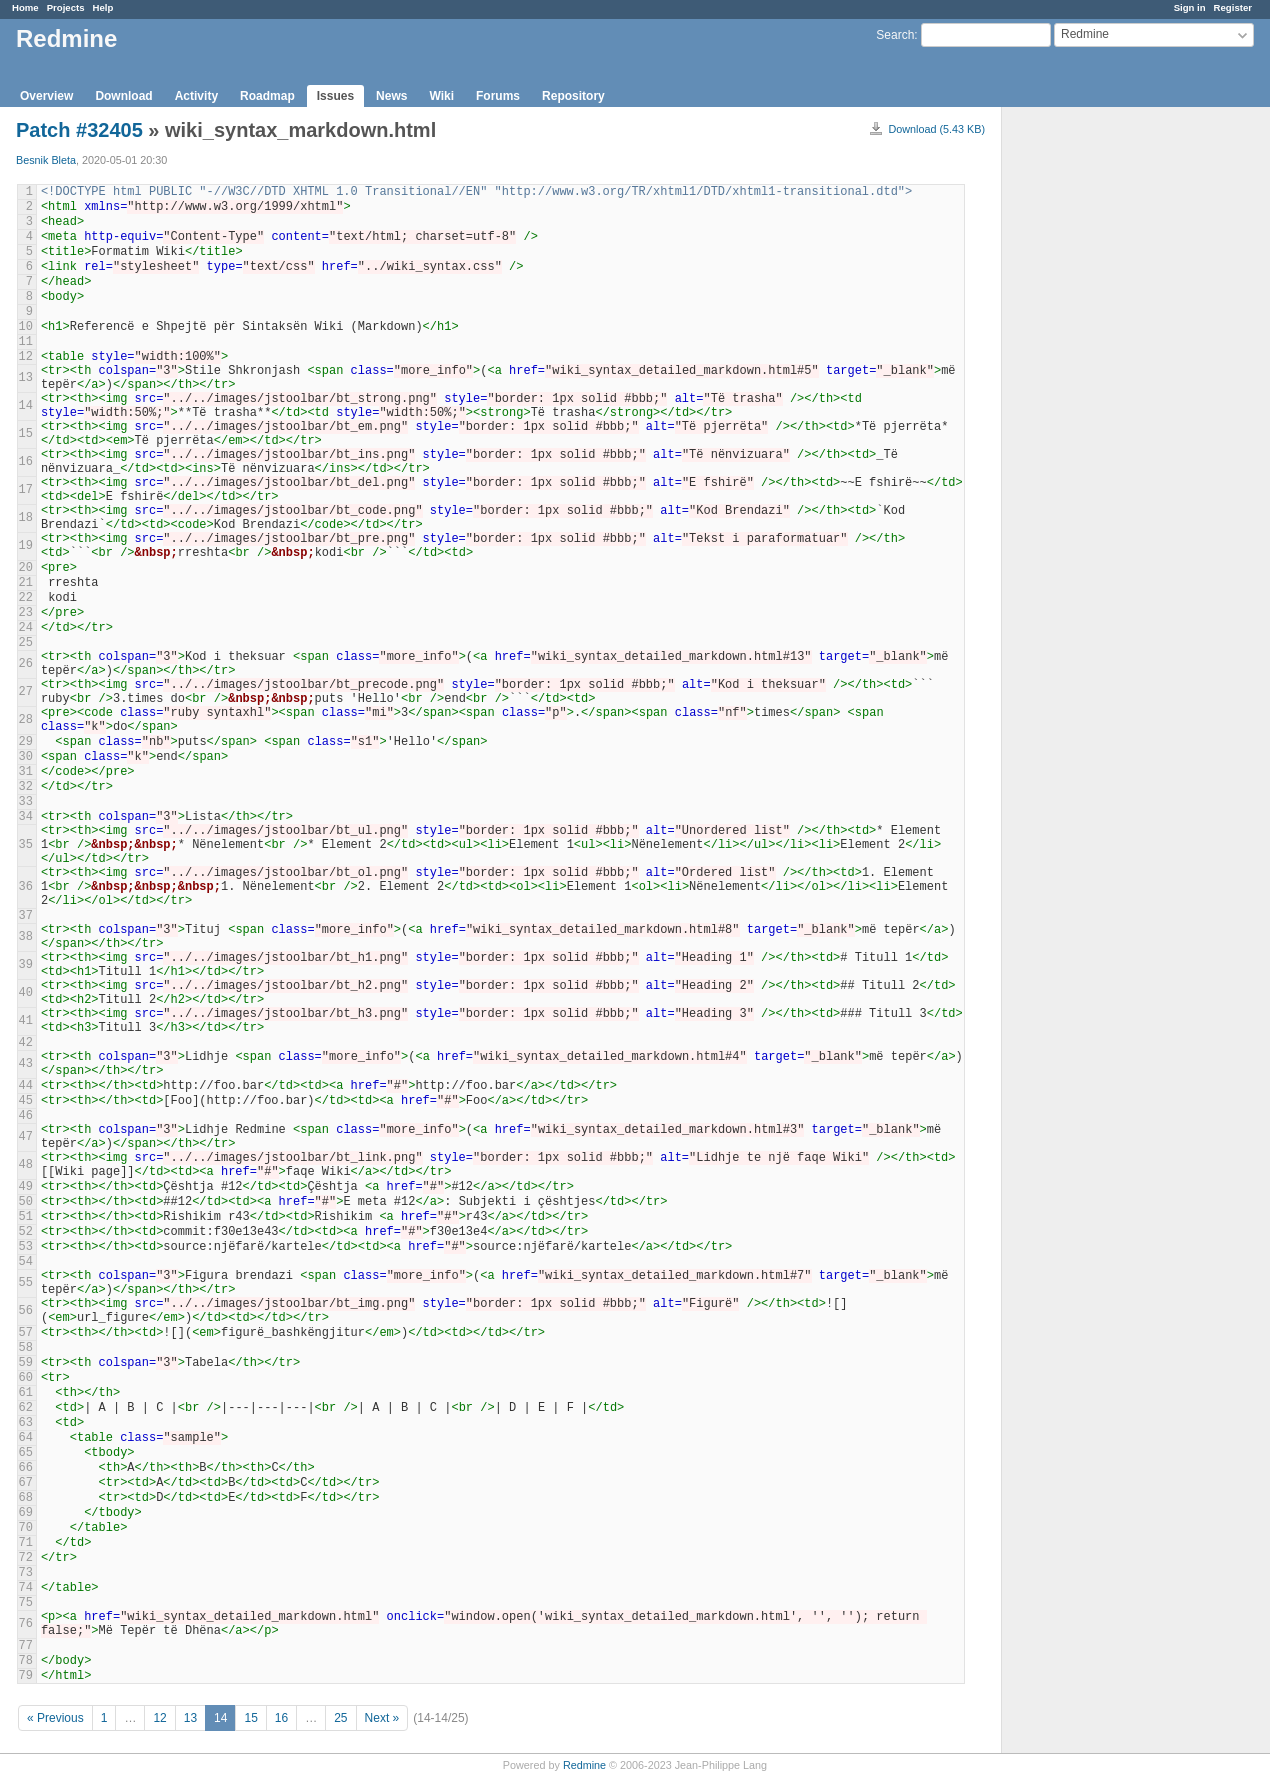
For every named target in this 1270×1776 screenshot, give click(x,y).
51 (26, 1217)
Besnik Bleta (46, 160)
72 (26, 1558)
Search (895, 35)
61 (26, 1393)
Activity (196, 96)
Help (103, 7)
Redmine (584, 1765)
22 (26, 598)
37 (26, 916)
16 (26, 462)
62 (26, 1408)
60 (26, 1378)
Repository (573, 96)
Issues (335, 96)
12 (26, 357)
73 (26, 1573)
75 (26, 1603)
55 (26, 1283)
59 (26, 1363)
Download (123, 96)
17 (26, 490)
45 (26, 1101)
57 (26, 1333)
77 (26, 1646)
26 (26, 664)
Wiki (441, 96)
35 (26, 845)
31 (26, 772)
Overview (46, 96)
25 (26, 643)
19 (26, 546)
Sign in (1190, 7)
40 (26, 993)
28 (26, 720)
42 (26, 1043)
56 (26, 1311)
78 (26, 1661)
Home (25, 7)
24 (26, 628)
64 (26, 1438)
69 (26, 1513)
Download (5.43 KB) (936, 129)
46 (26, 1116)
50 (26, 1202)
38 (26, 937)
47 (26, 1137)
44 (26, 1086)
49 (26, 1187)
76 (26, 1624)
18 (26, 518)
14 (26, 406)
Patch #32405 (79, 130)
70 (26, 1528)
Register (1233, 7)
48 (26, 1165)
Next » (382, 1718)
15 (26, 434)
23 (26, 613)
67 (26, 1483)
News (391, 96)
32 (26, 787)
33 (26, 802)
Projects (66, 7)
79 (26, 1676)
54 (26, 1262)
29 (26, 742)
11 (26, 342)
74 (26, 1588)
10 (26, 327)
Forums (498, 96)
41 (26, 1021)
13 (26, 378)
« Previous (55, 1718)
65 (26, 1453)
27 (26, 692)
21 (26, 583)
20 (26, 568)
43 (26, 1064)
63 (26, 1423)
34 (26, 817)
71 (26, 1543)
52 (26, 1232)
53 (26, 1247)
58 (26, 1348)
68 (26, 1498)
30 (26, 757)
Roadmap (267, 96)
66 (26, 1468)
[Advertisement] (1102, 421)
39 (26, 965)
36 (26, 887)
